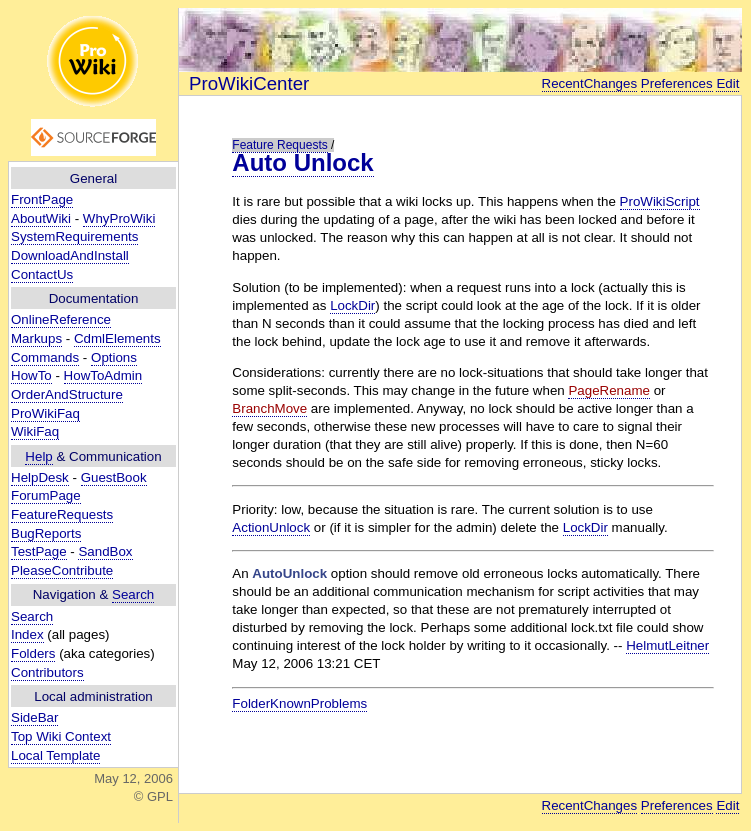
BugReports (46, 533)
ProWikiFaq (45, 413)
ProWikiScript (660, 201)
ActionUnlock (271, 527)
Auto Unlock (302, 162)
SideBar (34, 717)
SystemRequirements (74, 236)
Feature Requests (279, 145)
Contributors (47, 672)
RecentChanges (590, 83)
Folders (33, 653)
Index (27, 634)
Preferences (677, 83)
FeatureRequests (62, 514)
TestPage (39, 551)
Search (133, 594)
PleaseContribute (62, 570)
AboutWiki (41, 218)
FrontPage (42, 199)
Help (38, 456)
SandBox (105, 551)
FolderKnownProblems (299, 703)
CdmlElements (117, 338)
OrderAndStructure (67, 394)
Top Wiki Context (61, 736)
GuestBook (114, 477)
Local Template (55, 755)
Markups (36, 338)
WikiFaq (35, 431)
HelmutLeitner (667, 645)
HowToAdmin (103, 375)
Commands (45, 357)
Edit (727, 83)
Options (114, 357)
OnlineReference (61, 319)
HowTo (31, 375)
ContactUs (42, 274)
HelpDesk (40, 477)
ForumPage (46, 495)
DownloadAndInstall (70, 255)
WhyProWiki (119, 218)
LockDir (352, 305)
